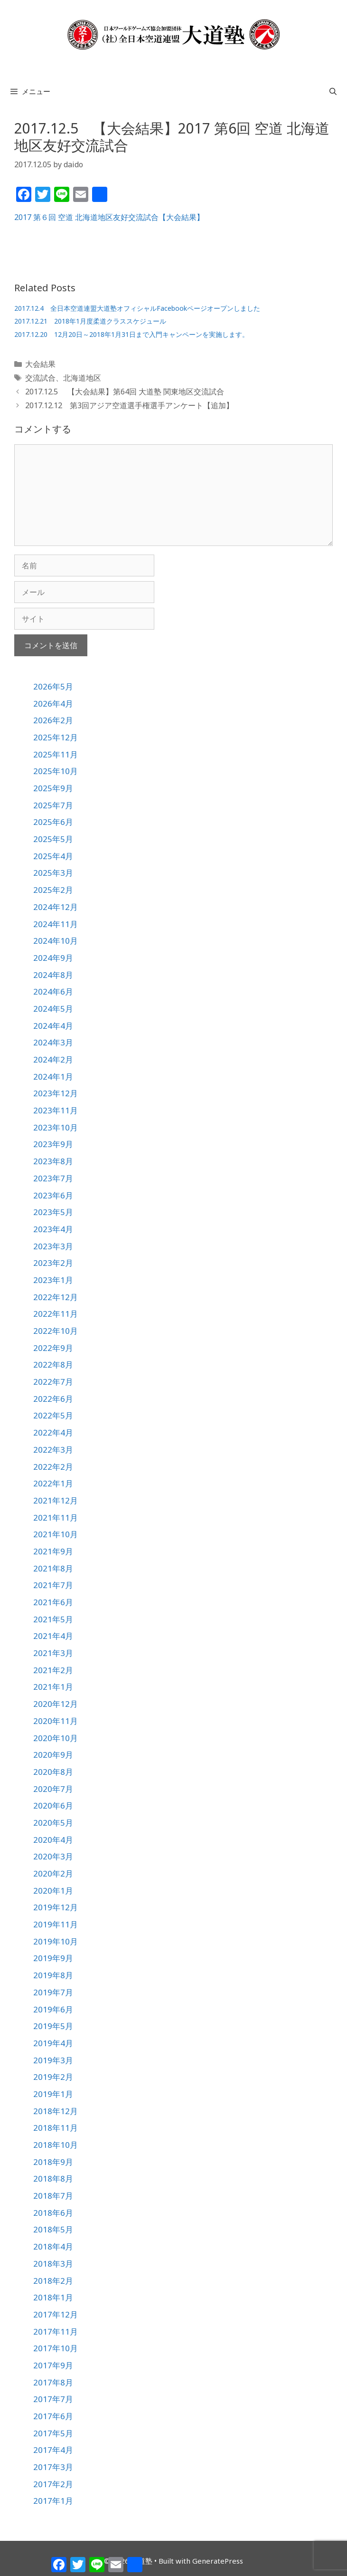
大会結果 (40, 364)
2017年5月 (53, 2433)
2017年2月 (53, 2484)
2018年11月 (55, 2127)
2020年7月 (53, 1788)
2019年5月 (53, 2026)
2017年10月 (55, 2348)
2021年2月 (53, 1670)
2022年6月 (53, 1398)
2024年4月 (53, 1025)
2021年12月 (55, 1500)
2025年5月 (53, 838)
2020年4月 (53, 1839)
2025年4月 (53, 856)
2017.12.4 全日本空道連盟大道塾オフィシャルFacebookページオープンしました (137, 308)
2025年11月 (55, 754)
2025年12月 (55, 737)
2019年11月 (55, 1924)
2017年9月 (53, 2365)
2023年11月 (55, 1110)
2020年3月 (53, 1856)
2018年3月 (53, 2263)
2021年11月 (55, 1517)
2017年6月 (53, 2416)
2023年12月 (55, 1093)
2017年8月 (53, 2382)
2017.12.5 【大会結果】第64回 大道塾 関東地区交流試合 (124, 391)
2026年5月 (53, 686)
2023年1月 (53, 1279)
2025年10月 (55, 771)
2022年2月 (53, 1466)
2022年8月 (53, 1364)
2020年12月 (55, 1703)
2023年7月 (53, 1178)
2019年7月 (53, 1992)
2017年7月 (53, 2399)
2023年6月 (53, 1195)
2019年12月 (55, 1907)
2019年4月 (53, 2043)
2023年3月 (53, 1246)
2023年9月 (53, 1144)
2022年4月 (53, 1432)
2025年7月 (53, 805)
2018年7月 (53, 2195)
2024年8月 (53, 974)
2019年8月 (53, 1975)
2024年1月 (53, 1076)
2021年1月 (53, 1686)
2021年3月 (53, 1652)
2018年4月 (53, 2246)
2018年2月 (53, 2280)
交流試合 (40, 378)
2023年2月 (53, 1262)
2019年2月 (53, 2076)
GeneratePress (217, 2561)
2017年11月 (55, 2331)
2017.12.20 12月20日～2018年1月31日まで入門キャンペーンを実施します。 (131, 334)
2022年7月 (53, 1381)
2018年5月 (53, 2229)
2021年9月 (53, 1551)
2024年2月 (53, 1059)
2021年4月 (53, 1635)
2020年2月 (53, 1873)
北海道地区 (82, 378)
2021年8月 (53, 1568)
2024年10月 (55, 940)
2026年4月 (53, 703)
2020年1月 (53, 1890)
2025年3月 (53, 872)
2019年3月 (53, 2060)
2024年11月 (55, 924)
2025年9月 (53, 788)
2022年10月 (55, 1330)
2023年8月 (53, 1161)
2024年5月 (53, 1008)
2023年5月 (53, 1212)
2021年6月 (53, 1602)
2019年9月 (53, 1958)
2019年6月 (53, 2009)
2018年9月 (53, 2161)
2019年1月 (53, 2093)
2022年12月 (55, 1297)
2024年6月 (53, 991)
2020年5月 (53, 1822)
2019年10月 (55, 1941)
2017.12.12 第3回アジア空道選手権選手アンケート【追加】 (129, 405)
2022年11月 (55, 1313)
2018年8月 (53, 2178)
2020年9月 (53, 1754)
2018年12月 (55, 2111)
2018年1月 (53, 2297)
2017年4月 (53, 2449)
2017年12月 (55, 2314)
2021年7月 (53, 1585)
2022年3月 (53, 1449)
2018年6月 (53, 2212)
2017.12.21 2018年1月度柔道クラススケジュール (90, 321)
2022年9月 (53, 1347)
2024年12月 (55, 906)
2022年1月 (53, 1483)
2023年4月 (53, 1229)
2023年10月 (55, 1127)
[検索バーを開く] (333, 91)
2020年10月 (55, 1738)
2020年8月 (53, 1771)
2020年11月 (55, 1720)
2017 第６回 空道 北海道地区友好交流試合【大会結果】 (109, 217)
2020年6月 (53, 1805)
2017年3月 (53, 2466)
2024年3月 (53, 1042)
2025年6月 (53, 821)
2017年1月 (53, 2500)
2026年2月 (53, 720)
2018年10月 (55, 2144)
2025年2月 (53, 889)
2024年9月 (53, 957)
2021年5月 (53, 1619)
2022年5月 (53, 1415)
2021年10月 (55, 1534)
